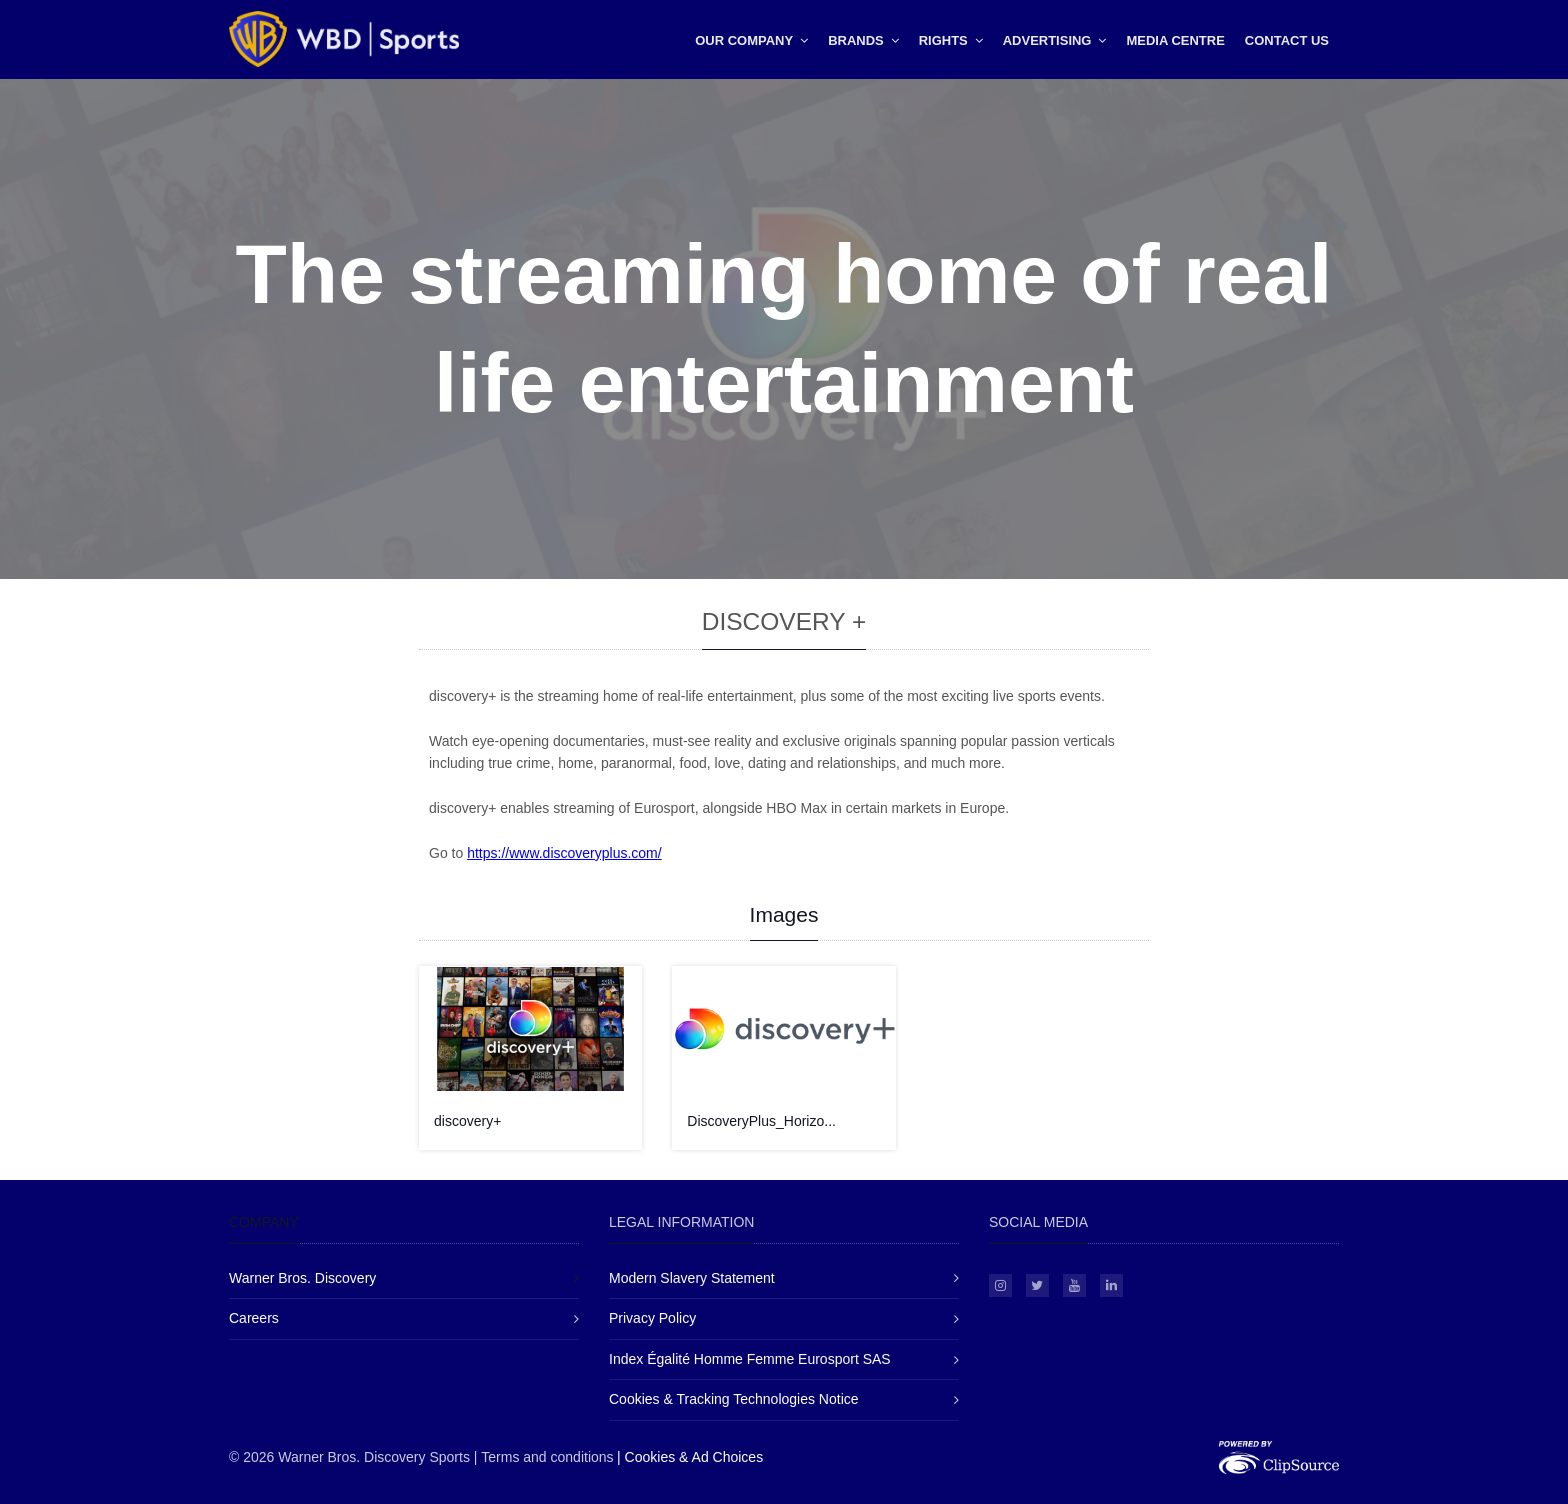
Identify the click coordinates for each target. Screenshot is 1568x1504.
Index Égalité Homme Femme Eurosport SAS (750, 1359)
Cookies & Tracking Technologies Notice (734, 1399)
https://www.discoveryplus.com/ (564, 853)
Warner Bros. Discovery (302, 1278)
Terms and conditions (547, 1457)
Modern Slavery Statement (692, 1278)
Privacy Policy (652, 1318)
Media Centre (1175, 40)
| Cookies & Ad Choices (690, 1457)
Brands (863, 40)
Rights (951, 40)
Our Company (751, 40)
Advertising (1055, 40)
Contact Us (1287, 40)
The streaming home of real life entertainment (784, 328)
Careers (254, 1318)
